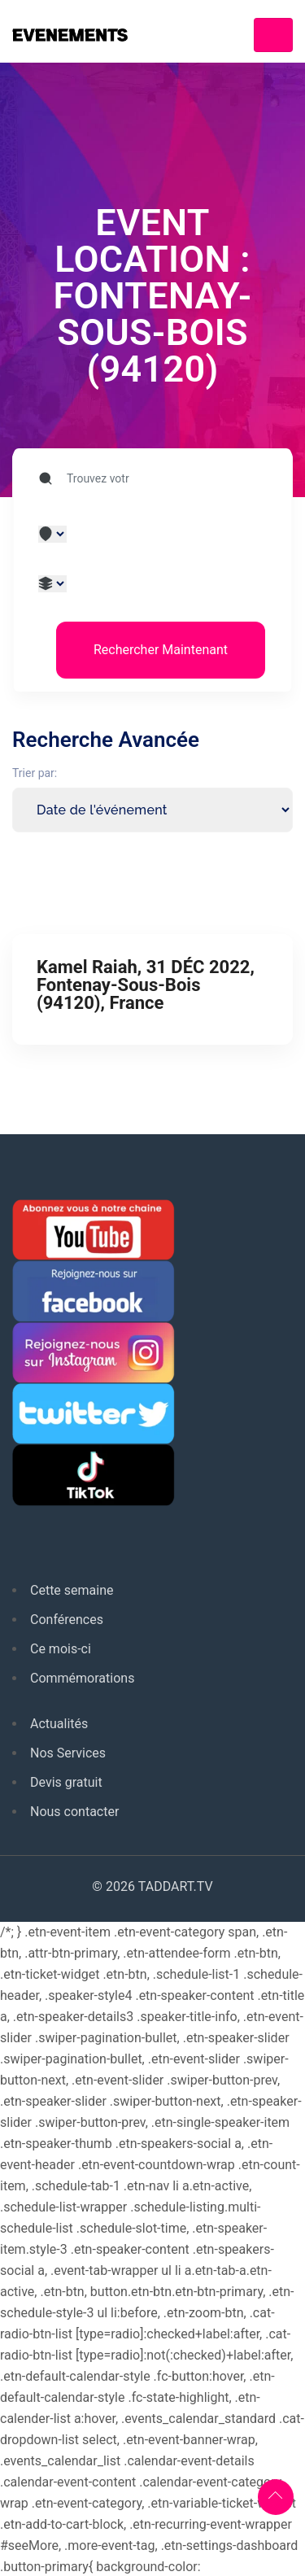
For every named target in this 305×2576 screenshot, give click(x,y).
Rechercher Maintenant (161, 649)
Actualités (59, 1723)
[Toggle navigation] (273, 35)
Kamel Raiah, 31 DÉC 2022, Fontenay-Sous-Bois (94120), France (146, 985)
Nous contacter (74, 1811)
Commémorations (82, 1678)
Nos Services (68, 1753)
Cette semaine (72, 1590)
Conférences (66, 1619)
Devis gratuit (66, 1782)
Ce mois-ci (60, 1649)
